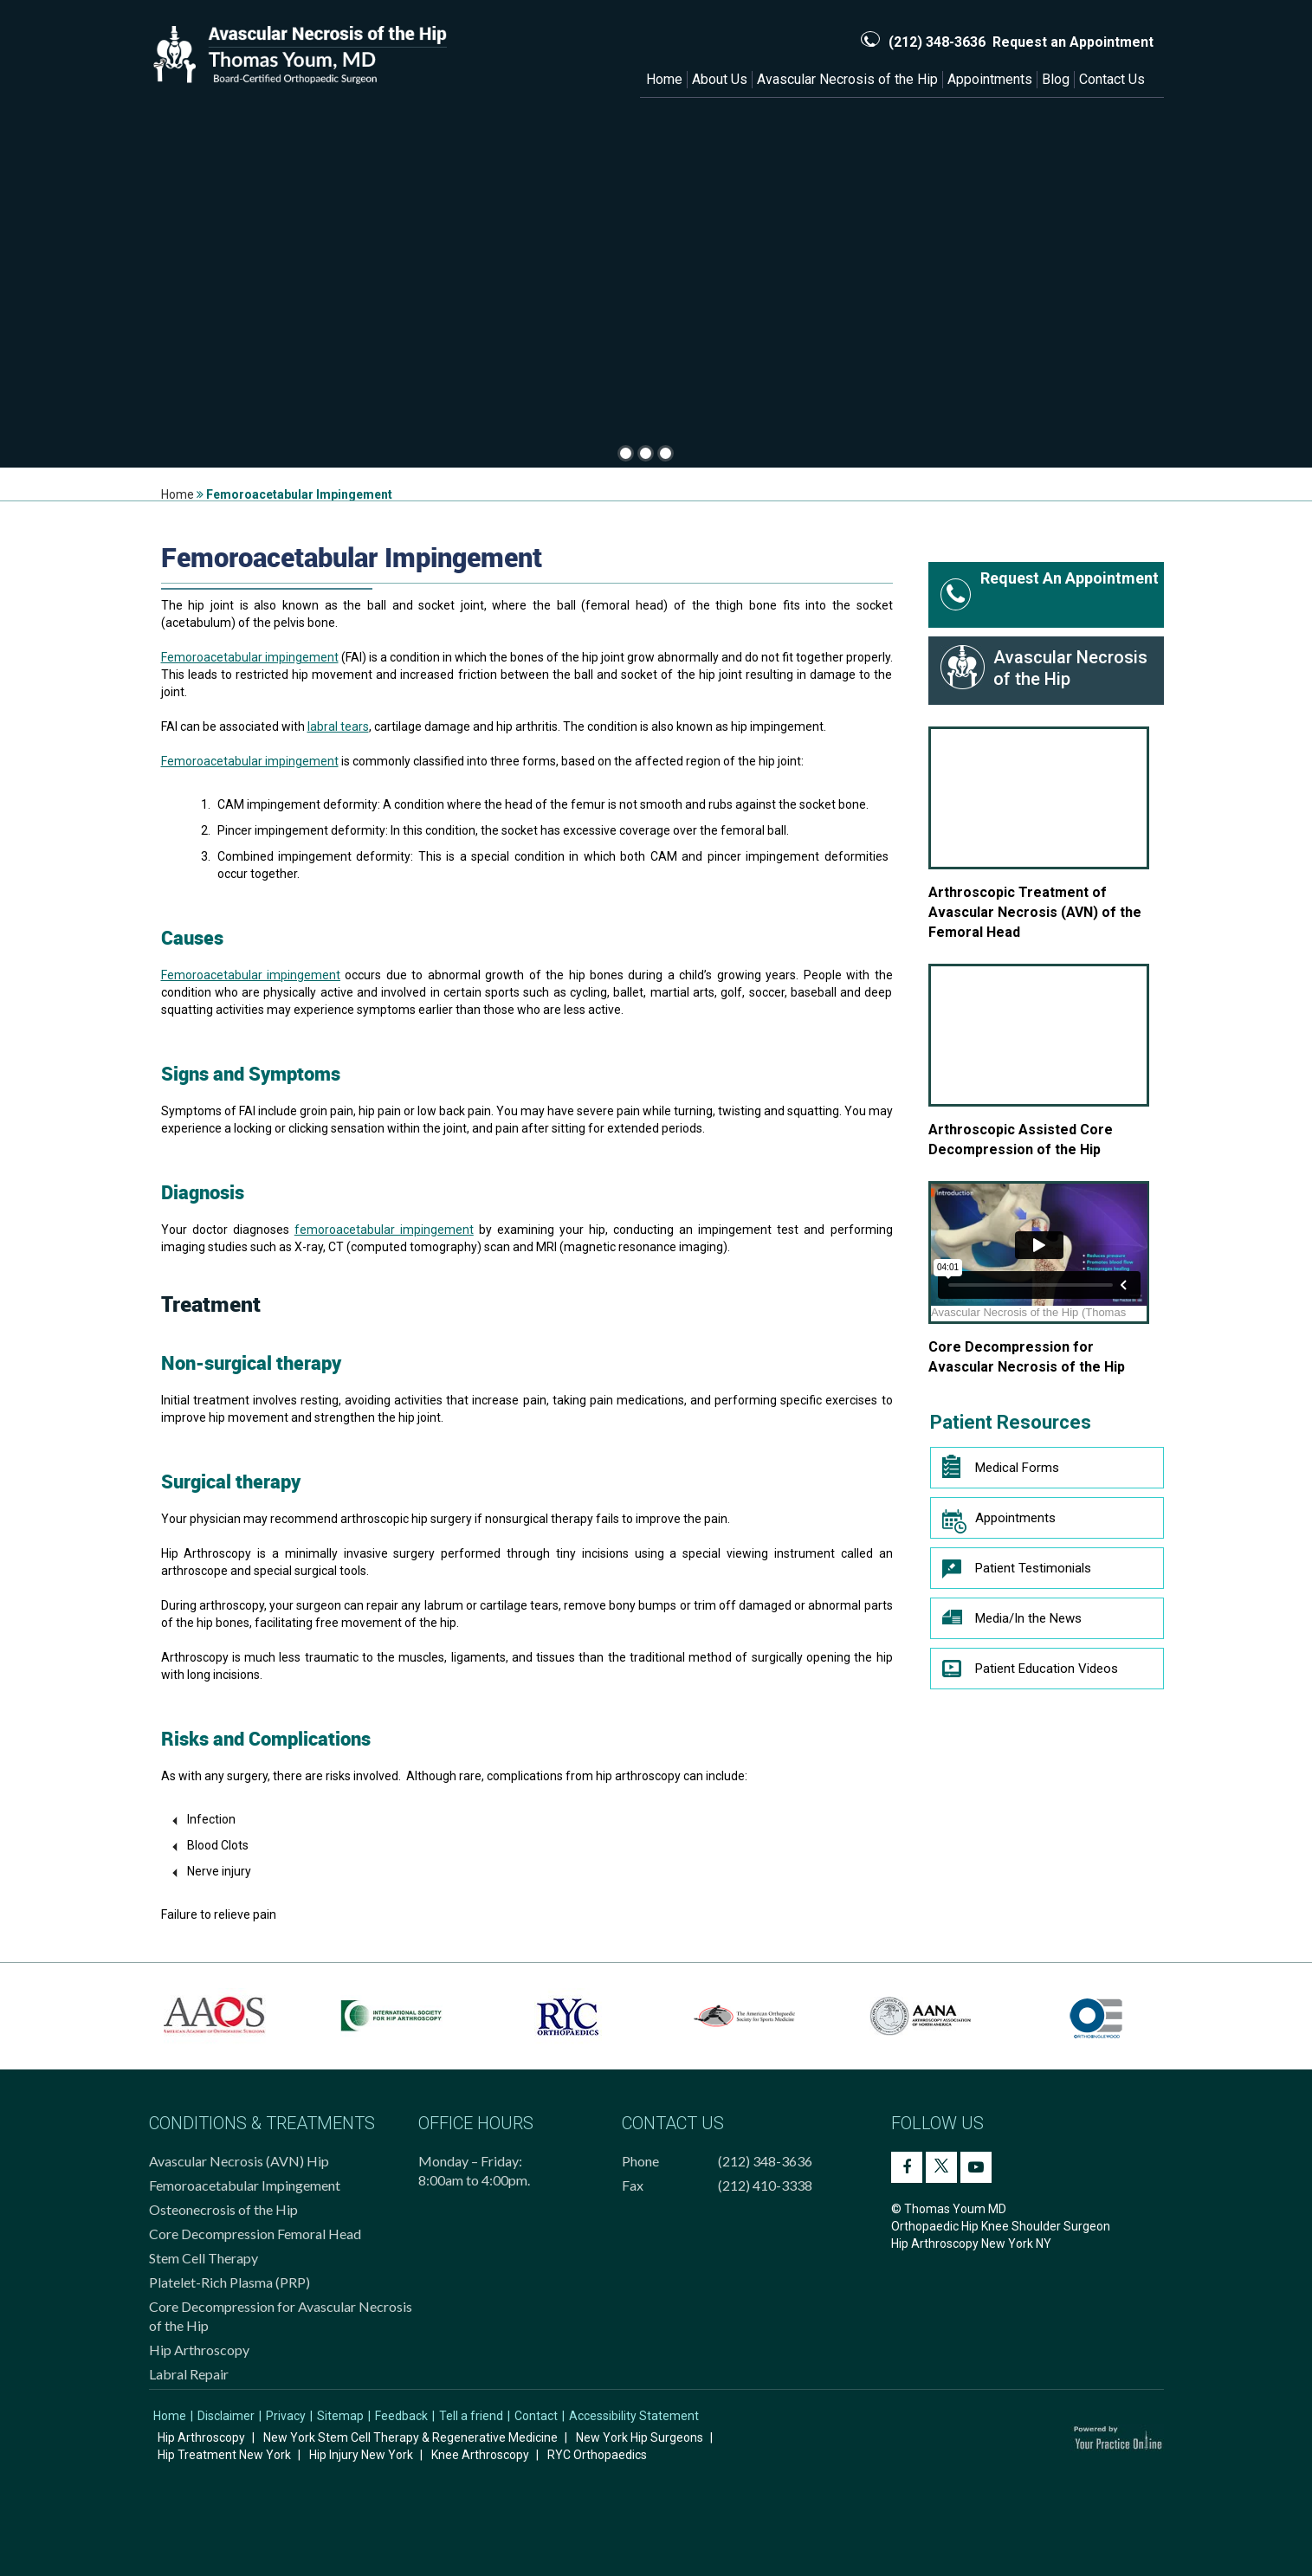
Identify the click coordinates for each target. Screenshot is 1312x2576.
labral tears (338, 726)
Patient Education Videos (1030, 1673)
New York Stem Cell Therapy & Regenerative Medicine (410, 2437)
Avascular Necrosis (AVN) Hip (239, 2161)
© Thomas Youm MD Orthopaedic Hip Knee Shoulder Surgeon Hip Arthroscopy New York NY (1000, 2226)
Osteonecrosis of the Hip (223, 2209)
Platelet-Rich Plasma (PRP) (229, 2282)
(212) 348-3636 (937, 42)
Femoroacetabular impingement (250, 657)
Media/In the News (1012, 1623)
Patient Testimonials (1016, 1572)
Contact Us (1112, 79)
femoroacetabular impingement (384, 1229)
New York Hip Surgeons (639, 2437)
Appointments (989, 79)
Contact (536, 2416)
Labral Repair (189, 2374)
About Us (719, 79)
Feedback (401, 2416)
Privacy (286, 2416)
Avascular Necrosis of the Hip (847, 79)
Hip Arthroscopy (199, 2349)
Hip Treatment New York (224, 2455)
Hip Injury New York (361, 2455)
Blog (1056, 79)
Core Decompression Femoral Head (255, 2233)
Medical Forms (1000, 1468)
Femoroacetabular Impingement (244, 2185)
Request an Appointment (1073, 42)
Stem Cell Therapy (203, 2258)
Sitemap (340, 2416)
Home (664, 79)
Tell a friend (471, 2416)
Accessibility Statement (634, 2416)
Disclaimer (226, 2416)
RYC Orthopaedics (597, 2455)
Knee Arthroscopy (480, 2455)
